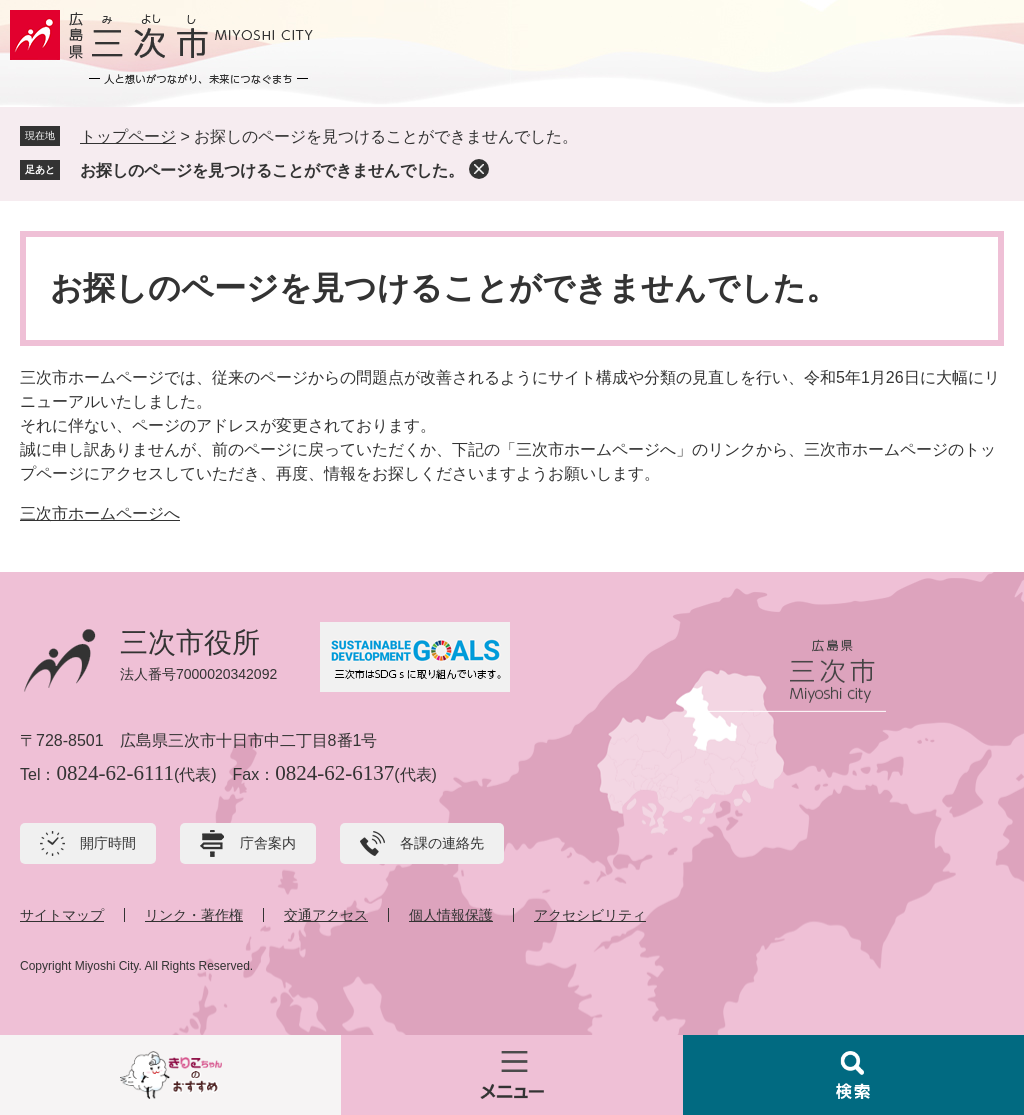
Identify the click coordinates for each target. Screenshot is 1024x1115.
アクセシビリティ (590, 915)
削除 (479, 169)
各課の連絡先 (442, 843)
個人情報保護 (451, 915)
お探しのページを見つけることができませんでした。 (272, 170)
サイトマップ (62, 915)
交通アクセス (326, 915)
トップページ (128, 136)
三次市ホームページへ (100, 513)
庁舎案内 (268, 843)
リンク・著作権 (194, 915)
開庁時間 (108, 843)
